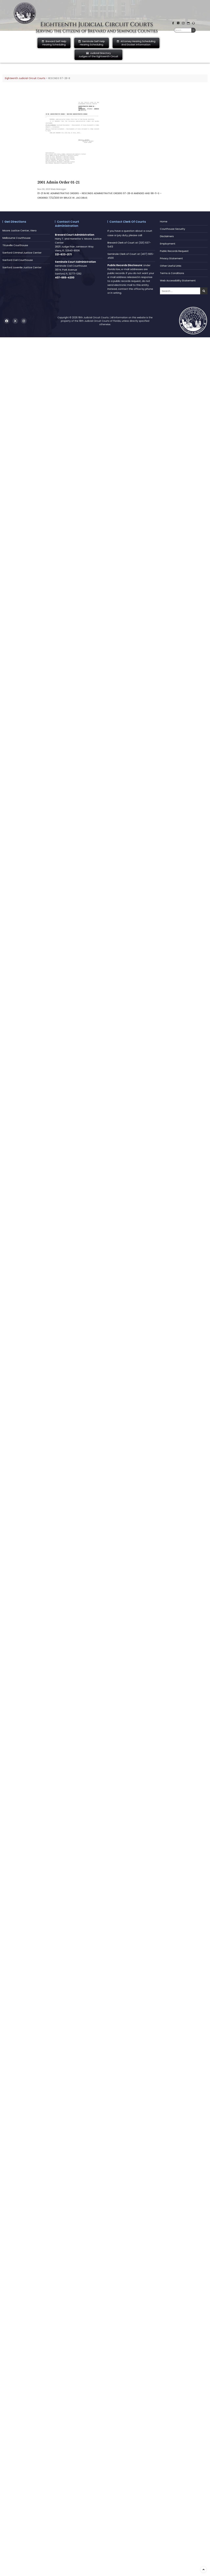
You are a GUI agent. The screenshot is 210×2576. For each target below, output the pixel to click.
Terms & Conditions (172, 273)
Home (163, 221)
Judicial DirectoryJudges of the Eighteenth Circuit (98, 54)
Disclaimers (167, 236)
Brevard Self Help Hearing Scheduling (54, 43)
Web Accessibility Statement (178, 280)
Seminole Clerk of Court (121, 254)
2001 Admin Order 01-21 (58, 182)
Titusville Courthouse (15, 245)
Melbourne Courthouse (16, 238)
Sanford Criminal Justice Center (22, 252)
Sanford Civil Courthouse (17, 260)
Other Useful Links (170, 265)
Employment (167, 243)
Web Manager (58, 189)
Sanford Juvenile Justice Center (22, 267)
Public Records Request (174, 251)
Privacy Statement (171, 258)
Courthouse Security (172, 229)
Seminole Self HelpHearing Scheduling (91, 43)
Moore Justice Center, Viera (19, 230)
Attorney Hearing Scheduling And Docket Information (136, 43)
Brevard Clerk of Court (121, 242)
